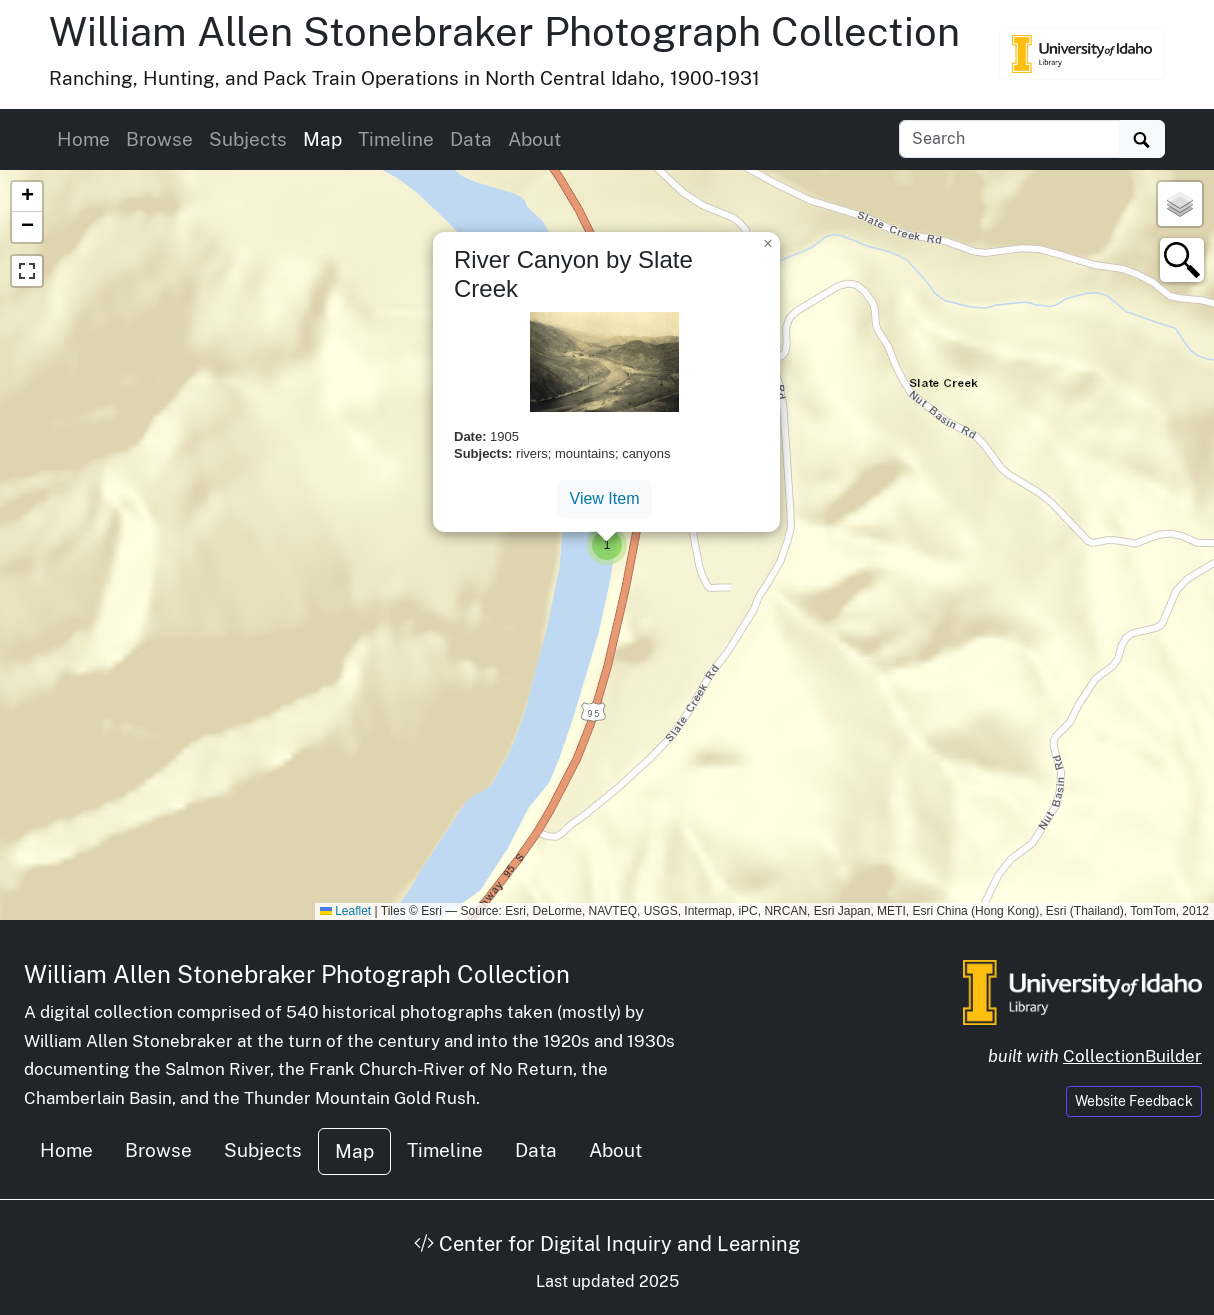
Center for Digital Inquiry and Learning (607, 1244)
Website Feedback (1134, 1101)
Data (471, 139)
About (534, 139)
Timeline (396, 139)
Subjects (248, 139)
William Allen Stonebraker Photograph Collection (504, 31)
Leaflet (345, 911)
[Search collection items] (1009, 139)
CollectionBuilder (1132, 1056)
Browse (159, 139)
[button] (607, 545)
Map (322, 139)
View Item (605, 498)
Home (83, 139)
